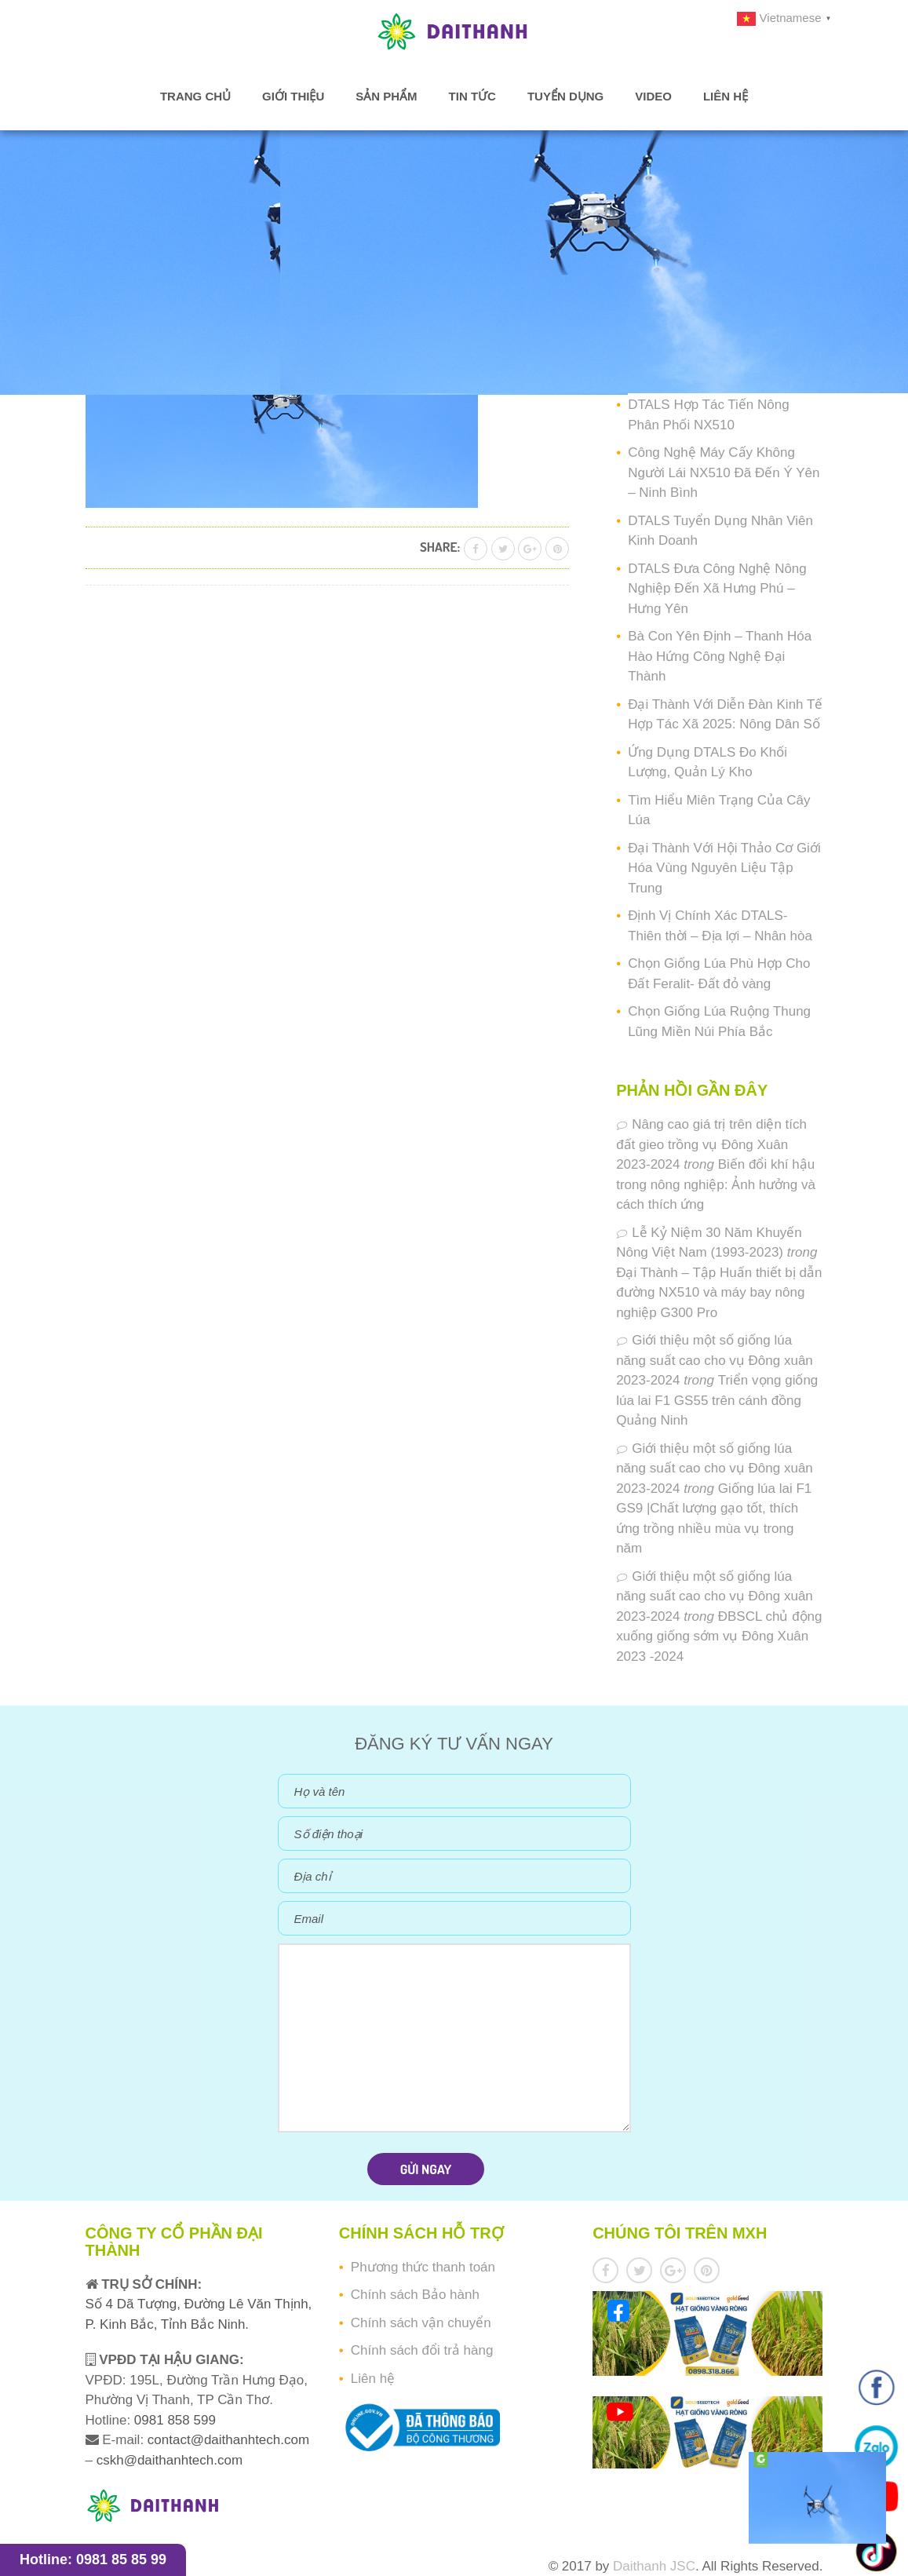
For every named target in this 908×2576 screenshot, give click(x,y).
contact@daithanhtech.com (228, 2439)
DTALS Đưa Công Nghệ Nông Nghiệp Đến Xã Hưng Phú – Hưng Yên (717, 588)
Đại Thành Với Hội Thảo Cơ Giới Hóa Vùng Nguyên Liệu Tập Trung (724, 868)
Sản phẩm (386, 96)
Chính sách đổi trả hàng (422, 2350)
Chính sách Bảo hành (415, 2294)
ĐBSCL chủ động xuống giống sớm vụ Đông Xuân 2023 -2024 (719, 1636)
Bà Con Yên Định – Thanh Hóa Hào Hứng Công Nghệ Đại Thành (719, 656)
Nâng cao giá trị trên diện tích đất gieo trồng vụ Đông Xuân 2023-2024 (711, 1144)
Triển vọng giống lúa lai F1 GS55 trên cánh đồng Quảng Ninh (717, 1400)
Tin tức (472, 96)
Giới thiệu (293, 96)
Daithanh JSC (654, 2566)
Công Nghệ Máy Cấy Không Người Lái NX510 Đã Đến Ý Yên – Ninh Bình (723, 472)
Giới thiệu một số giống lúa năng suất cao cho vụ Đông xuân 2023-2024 (714, 1360)
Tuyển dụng (565, 96)
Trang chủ (195, 96)
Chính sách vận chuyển (421, 2322)
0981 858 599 (173, 2420)
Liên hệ (725, 96)
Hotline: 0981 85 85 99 (93, 2559)
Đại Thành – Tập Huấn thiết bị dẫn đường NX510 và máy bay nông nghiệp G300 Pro (719, 1292)
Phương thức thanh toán (423, 2267)
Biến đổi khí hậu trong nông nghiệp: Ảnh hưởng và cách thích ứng (715, 1184)
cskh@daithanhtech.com (169, 2460)
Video (653, 96)
